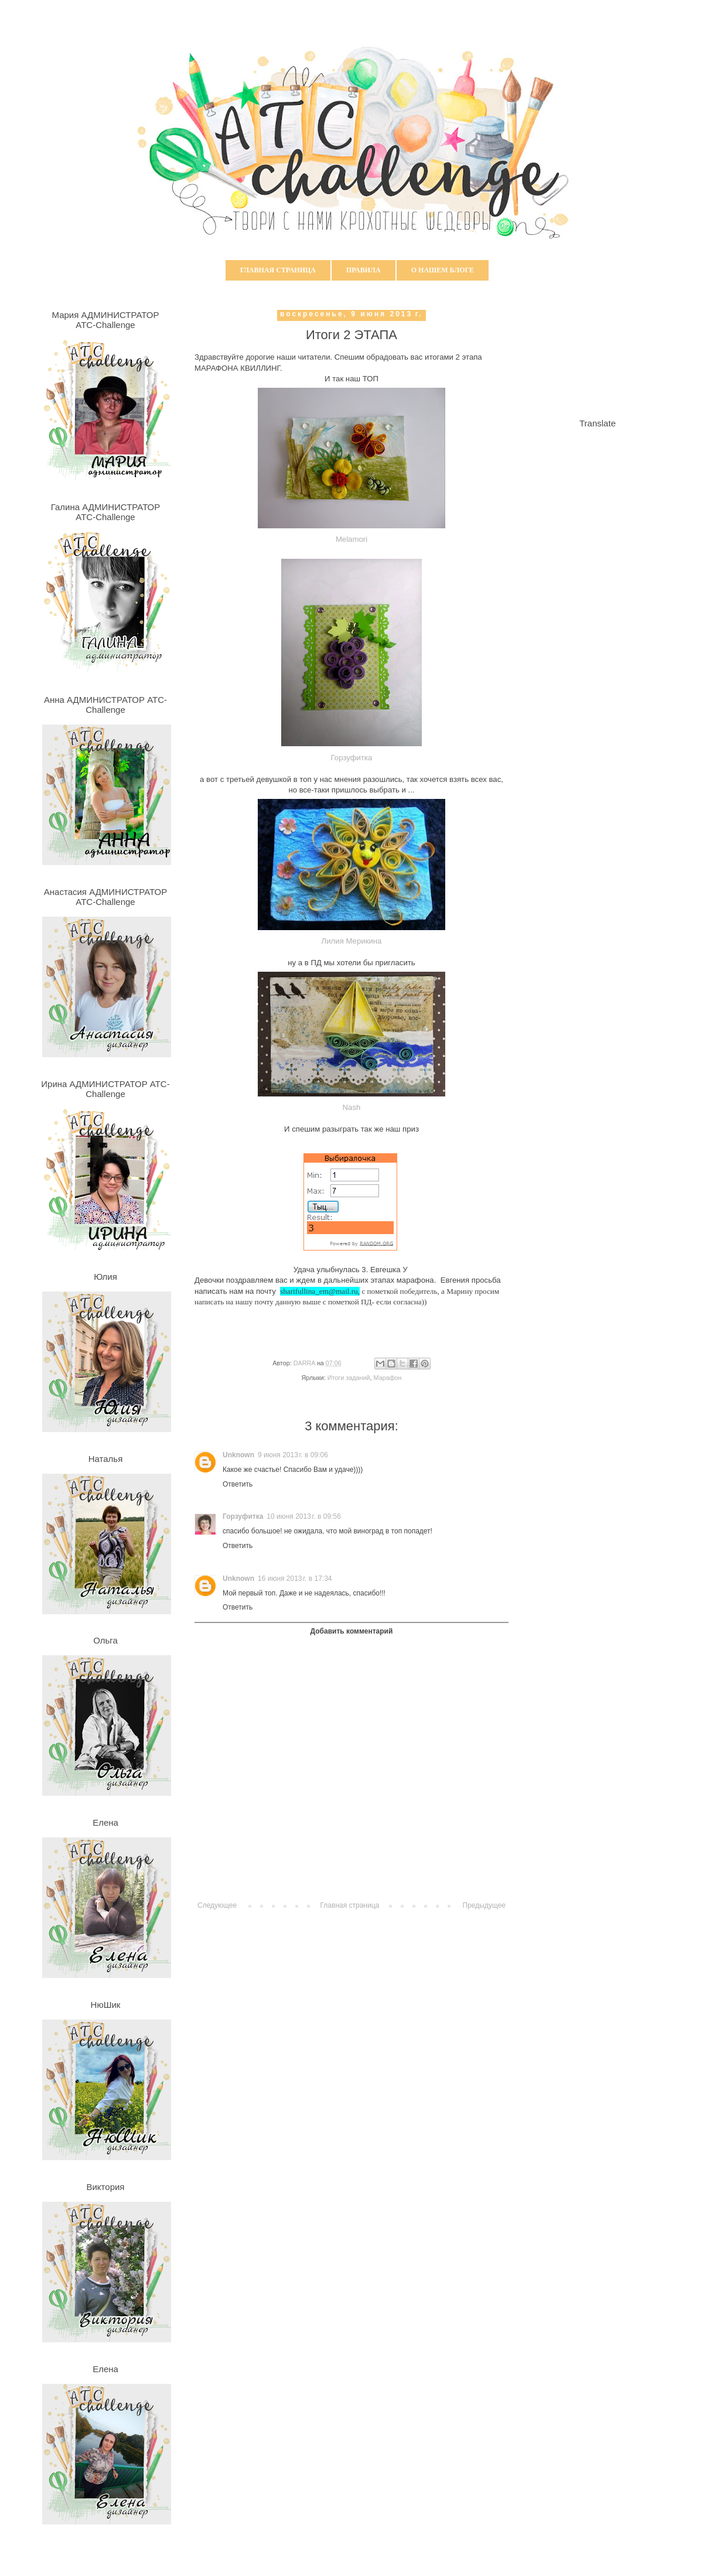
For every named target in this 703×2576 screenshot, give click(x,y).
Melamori (351, 539)
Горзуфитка (352, 757)
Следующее (217, 1905)
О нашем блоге (442, 270)
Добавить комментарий (351, 1631)
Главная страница (278, 270)
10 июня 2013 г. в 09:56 (304, 1516)
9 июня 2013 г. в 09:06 (293, 1455)
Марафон (388, 1377)
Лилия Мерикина (352, 941)
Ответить (237, 1484)
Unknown (238, 1455)
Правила (363, 270)
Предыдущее (484, 1905)
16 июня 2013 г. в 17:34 (295, 1578)
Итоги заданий (348, 1377)
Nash (352, 1107)
